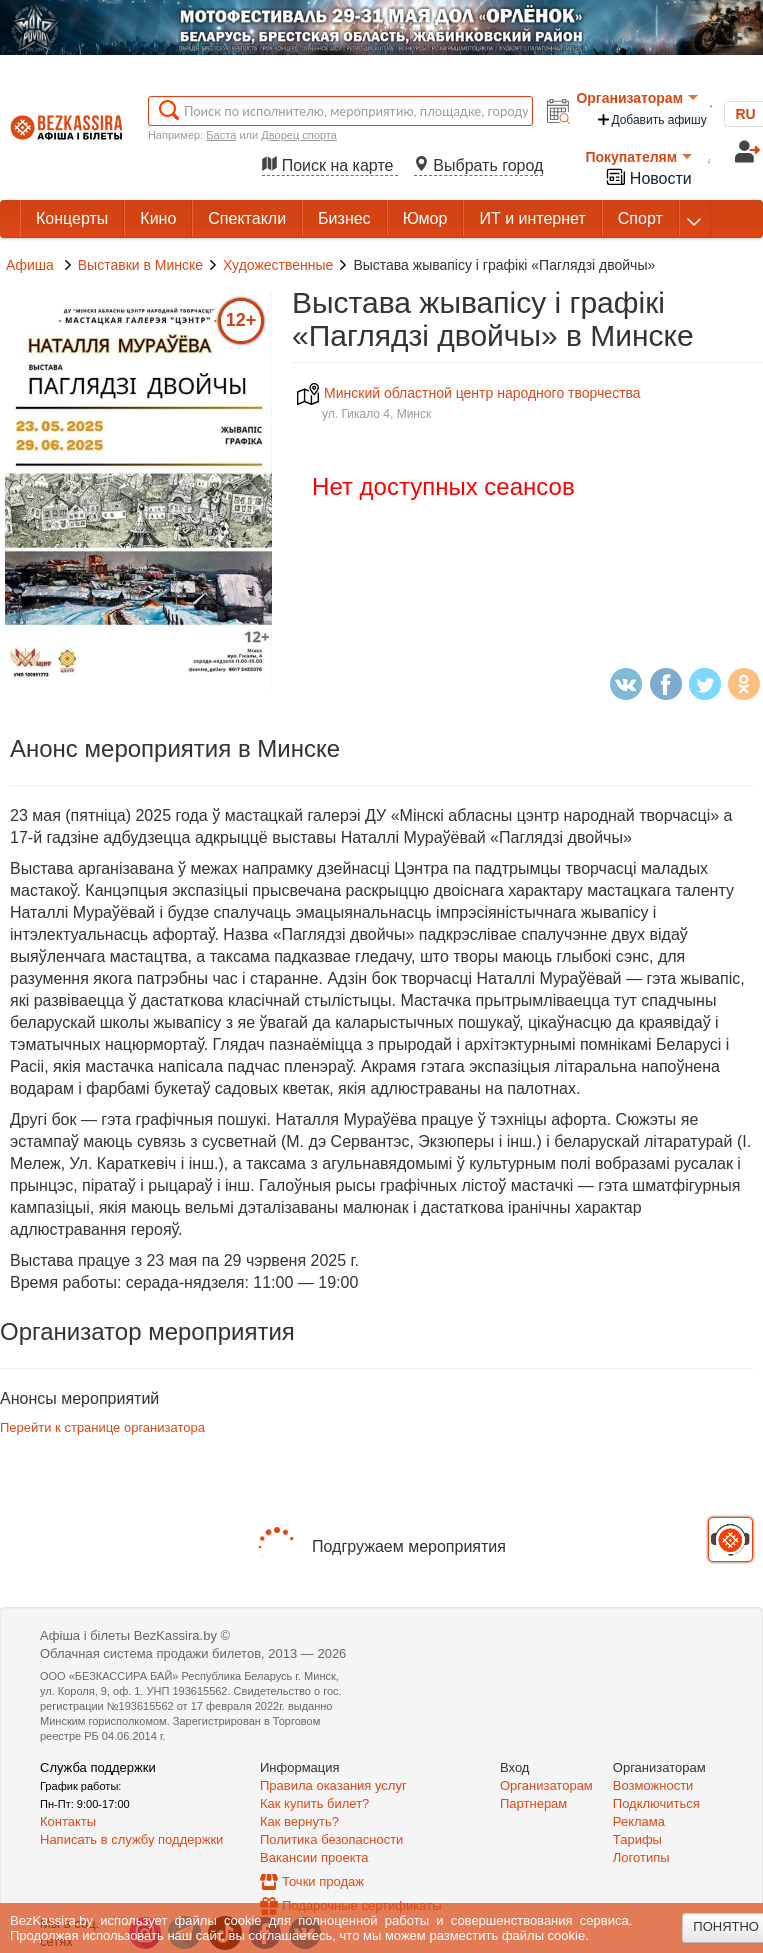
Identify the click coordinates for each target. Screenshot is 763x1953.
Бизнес (344, 218)
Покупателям (638, 157)
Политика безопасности (331, 1839)
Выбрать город (479, 165)
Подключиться (656, 1803)
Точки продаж (323, 1881)
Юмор (425, 218)
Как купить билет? (314, 1803)
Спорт (640, 218)
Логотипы (641, 1857)
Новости (648, 176)
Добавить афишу (651, 119)
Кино (158, 218)
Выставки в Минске (140, 265)
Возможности (653, 1785)
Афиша (30, 265)
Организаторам (637, 98)
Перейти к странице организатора (102, 1427)
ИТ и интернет (532, 218)
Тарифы (637, 1839)
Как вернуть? (299, 1821)
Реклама (639, 1821)
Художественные (278, 265)
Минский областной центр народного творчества (469, 393)
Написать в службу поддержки (131, 1839)
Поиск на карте (330, 165)
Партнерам (533, 1803)
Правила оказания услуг (333, 1785)
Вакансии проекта (314, 1857)
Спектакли (247, 218)
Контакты (68, 1821)
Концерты (72, 218)
